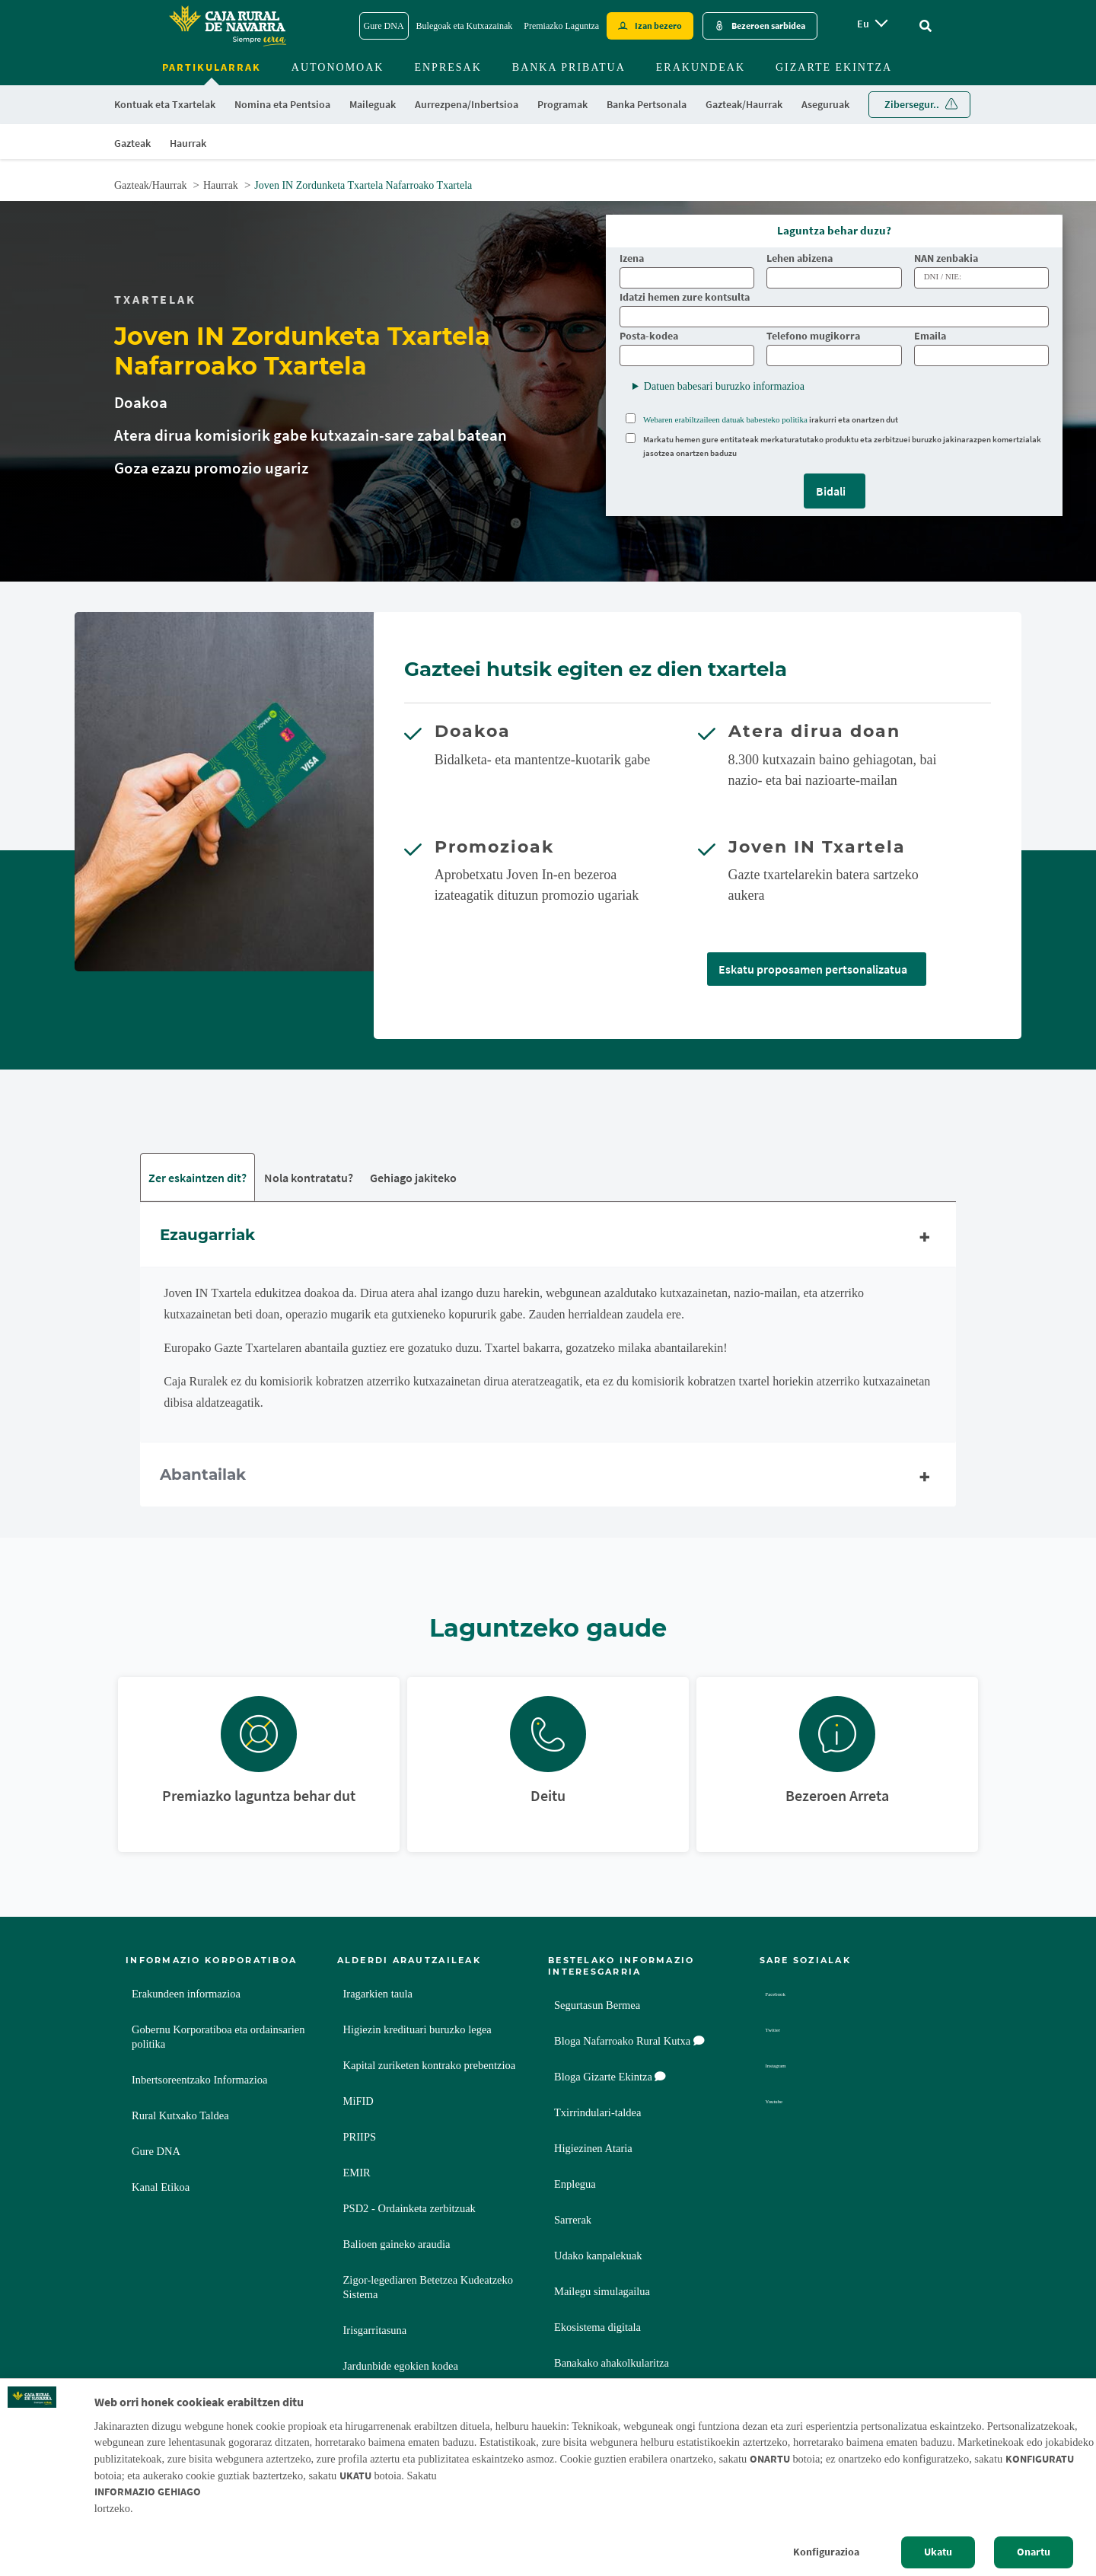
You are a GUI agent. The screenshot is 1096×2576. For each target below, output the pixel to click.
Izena (632, 258)
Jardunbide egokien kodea (400, 2367)
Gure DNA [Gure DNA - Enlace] (384, 26)
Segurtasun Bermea (597, 2007)
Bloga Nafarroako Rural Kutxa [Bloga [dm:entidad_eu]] (629, 2042)
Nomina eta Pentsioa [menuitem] (282, 104)
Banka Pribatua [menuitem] (569, 67)
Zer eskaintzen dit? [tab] (197, 1178)
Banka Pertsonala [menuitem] (647, 104)
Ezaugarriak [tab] (548, 1238)
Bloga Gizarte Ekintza (610, 2078)
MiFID (358, 2102)
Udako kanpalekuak (598, 2257)
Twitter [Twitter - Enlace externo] (783, 2031)
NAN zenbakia (947, 258)
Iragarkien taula (378, 1995)
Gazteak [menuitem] (132, 143)
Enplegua (575, 2185)
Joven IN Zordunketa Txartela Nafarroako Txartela (363, 185)
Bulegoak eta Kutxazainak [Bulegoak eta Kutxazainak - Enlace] (464, 26)
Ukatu (938, 2551)
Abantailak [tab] (548, 1478)
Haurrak (220, 185)
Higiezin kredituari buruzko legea (417, 2031)
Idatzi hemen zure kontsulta (685, 297)
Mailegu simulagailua (602, 2293)
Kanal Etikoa (161, 2188)
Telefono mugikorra (813, 336)
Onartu (1033, 2551)
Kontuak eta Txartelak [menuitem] (164, 104)
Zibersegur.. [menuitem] (911, 104)
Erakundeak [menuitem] (700, 67)
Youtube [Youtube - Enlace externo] (786, 2102)
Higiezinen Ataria (593, 2150)
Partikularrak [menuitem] (211, 67)
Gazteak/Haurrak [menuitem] (744, 104)
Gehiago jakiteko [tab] (412, 1178)
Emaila (930, 336)
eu (863, 23)
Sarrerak (572, 2221)
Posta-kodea (649, 336)
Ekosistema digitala (597, 2329)
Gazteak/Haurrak (150, 185)
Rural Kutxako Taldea (180, 2117)
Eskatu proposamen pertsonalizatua (812, 969)
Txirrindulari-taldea (597, 2114)
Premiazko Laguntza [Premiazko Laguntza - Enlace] (561, 26)
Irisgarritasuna (375, 2332)
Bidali (831, 491)
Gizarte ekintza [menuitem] (834, 67)
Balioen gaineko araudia (397, 2246)
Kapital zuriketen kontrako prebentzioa (429, 2067)
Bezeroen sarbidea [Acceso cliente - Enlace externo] (768, 25)
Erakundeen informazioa (186, 1995)
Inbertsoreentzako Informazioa (199, 2081)
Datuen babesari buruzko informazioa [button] (724, 386)
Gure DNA (156, 2153)
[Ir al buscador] (925, 26)
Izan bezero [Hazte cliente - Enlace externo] (658, 25)
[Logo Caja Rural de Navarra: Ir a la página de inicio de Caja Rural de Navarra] (227, 26)
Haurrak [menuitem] (188, 143)
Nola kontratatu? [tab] (307, 1178)
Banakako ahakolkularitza (611, 2364)
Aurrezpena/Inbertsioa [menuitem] (466, 104)
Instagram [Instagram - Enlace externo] (790, 2067)
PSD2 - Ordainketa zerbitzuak (409, 2210)
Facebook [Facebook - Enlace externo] (789, 1995)
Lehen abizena (799, 258)
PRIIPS (360, 2138)
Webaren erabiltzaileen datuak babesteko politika (725, 419)
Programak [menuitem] (562, 104)
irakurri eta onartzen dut (770, 419)
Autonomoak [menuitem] (338, 67)
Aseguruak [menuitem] (825, 104)
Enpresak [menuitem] (447, 67)
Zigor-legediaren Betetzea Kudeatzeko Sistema (428, 2288)
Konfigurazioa (826, 2551)
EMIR (357, 2174)
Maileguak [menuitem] (372, 104)
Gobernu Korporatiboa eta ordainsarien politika (218, 2038)
